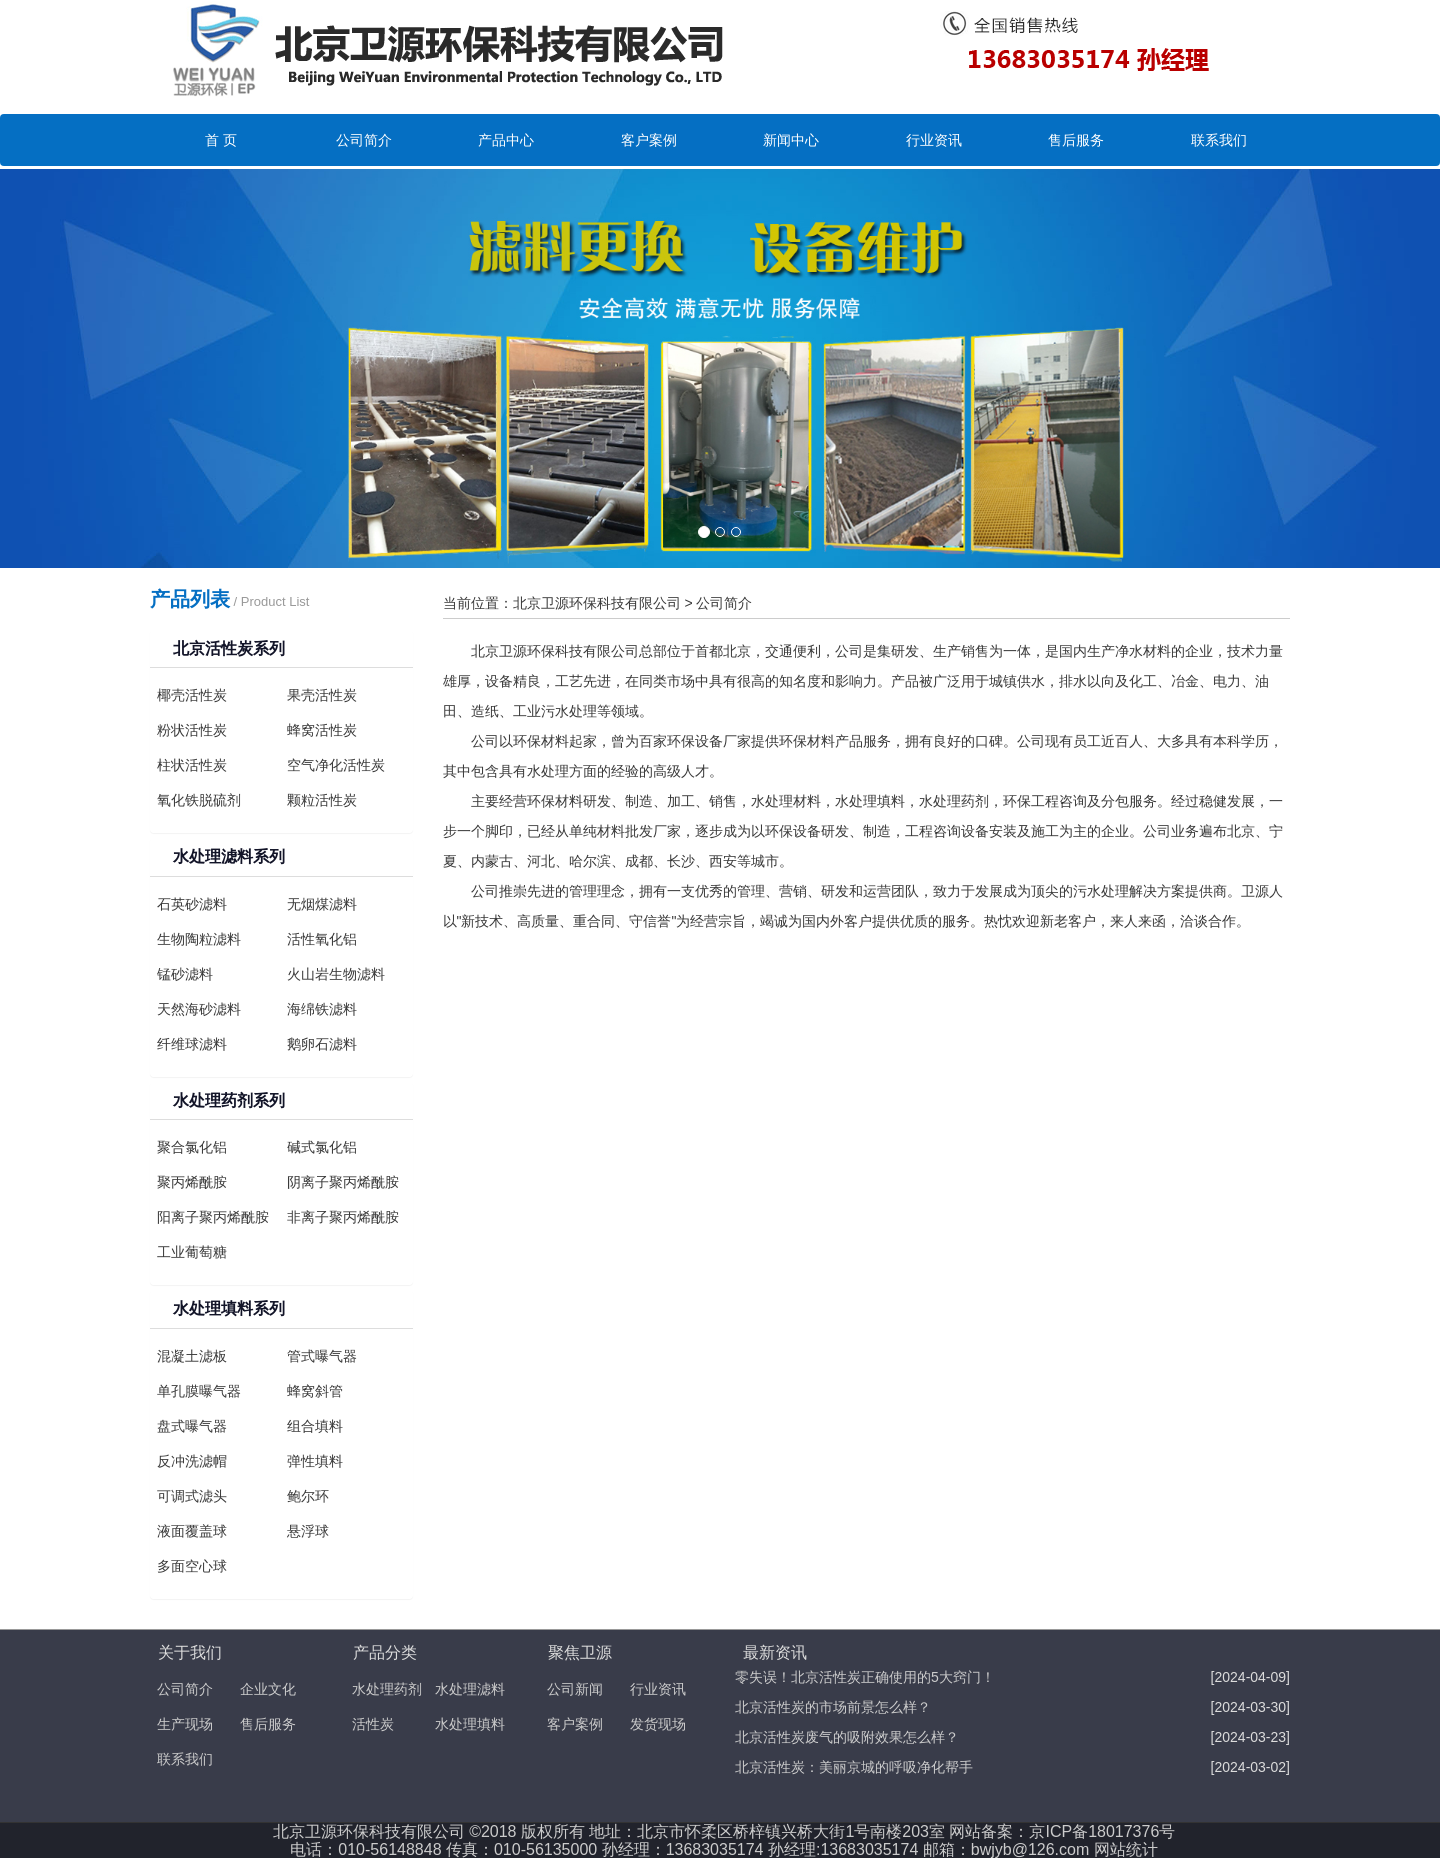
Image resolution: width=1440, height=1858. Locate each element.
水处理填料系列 (229, 1308)
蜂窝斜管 (315, 1391)
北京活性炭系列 (229, 648)
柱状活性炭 (192, 765)
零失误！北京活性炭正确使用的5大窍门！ (865, 1677)
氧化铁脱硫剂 (199, 800)
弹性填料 (315, 1461)
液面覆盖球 (192, 1531)
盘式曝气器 (192, 1426)
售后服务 (1076, 140)
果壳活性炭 (322, 695)
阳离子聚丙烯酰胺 (213, 1217)
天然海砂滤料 (199, 1009)
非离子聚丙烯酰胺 (343, 1217)
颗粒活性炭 (322, 800)
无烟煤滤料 (322, 904)
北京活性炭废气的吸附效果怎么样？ (847, 1737)
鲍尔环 (308, 1496)
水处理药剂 (387, 1689)
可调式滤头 (192, 1496)
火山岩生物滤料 (336, 974)
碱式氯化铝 (322, 1147)
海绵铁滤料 (322, 1009)
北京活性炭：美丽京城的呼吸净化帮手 (854, 1767)
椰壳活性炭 (192, 695)
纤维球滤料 (192, 1044)
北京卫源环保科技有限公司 (597, 603)
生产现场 (185, 1724)
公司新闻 (575, 1689)
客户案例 (649, 140)
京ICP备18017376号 (1102, 1831)
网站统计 (1126, 1849)
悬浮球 (308, 1531)
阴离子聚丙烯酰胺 (343, 1182)
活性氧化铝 (322, 939)
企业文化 (268, 1689)
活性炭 (373, 1724)
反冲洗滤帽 (192, 1461)
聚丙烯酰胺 (192, 1182)
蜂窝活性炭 (322, 730)
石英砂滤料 (192, 904)
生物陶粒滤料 (199, 939)
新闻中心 (791, 140)
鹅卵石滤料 (322, 1044)
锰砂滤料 (185, 974)
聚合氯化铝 (192, 1147)
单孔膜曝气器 (199, 1391)
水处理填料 (470, 1724)
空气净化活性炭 (336, 765)
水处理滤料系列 (229, 856)
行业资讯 (934, 140)
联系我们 (1219, 140)
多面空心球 (192, 1566)
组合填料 (315, 1426)
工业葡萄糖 (192, 1252)
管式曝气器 (322, 1356)
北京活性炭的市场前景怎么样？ (833, 1707)
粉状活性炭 (192, 730)
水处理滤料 (470, 1689)
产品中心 (506, 140)
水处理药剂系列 (229, 1100)
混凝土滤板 (192, 1356)
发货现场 (658, 1724)
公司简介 (364, 140)
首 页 (221, 140)
